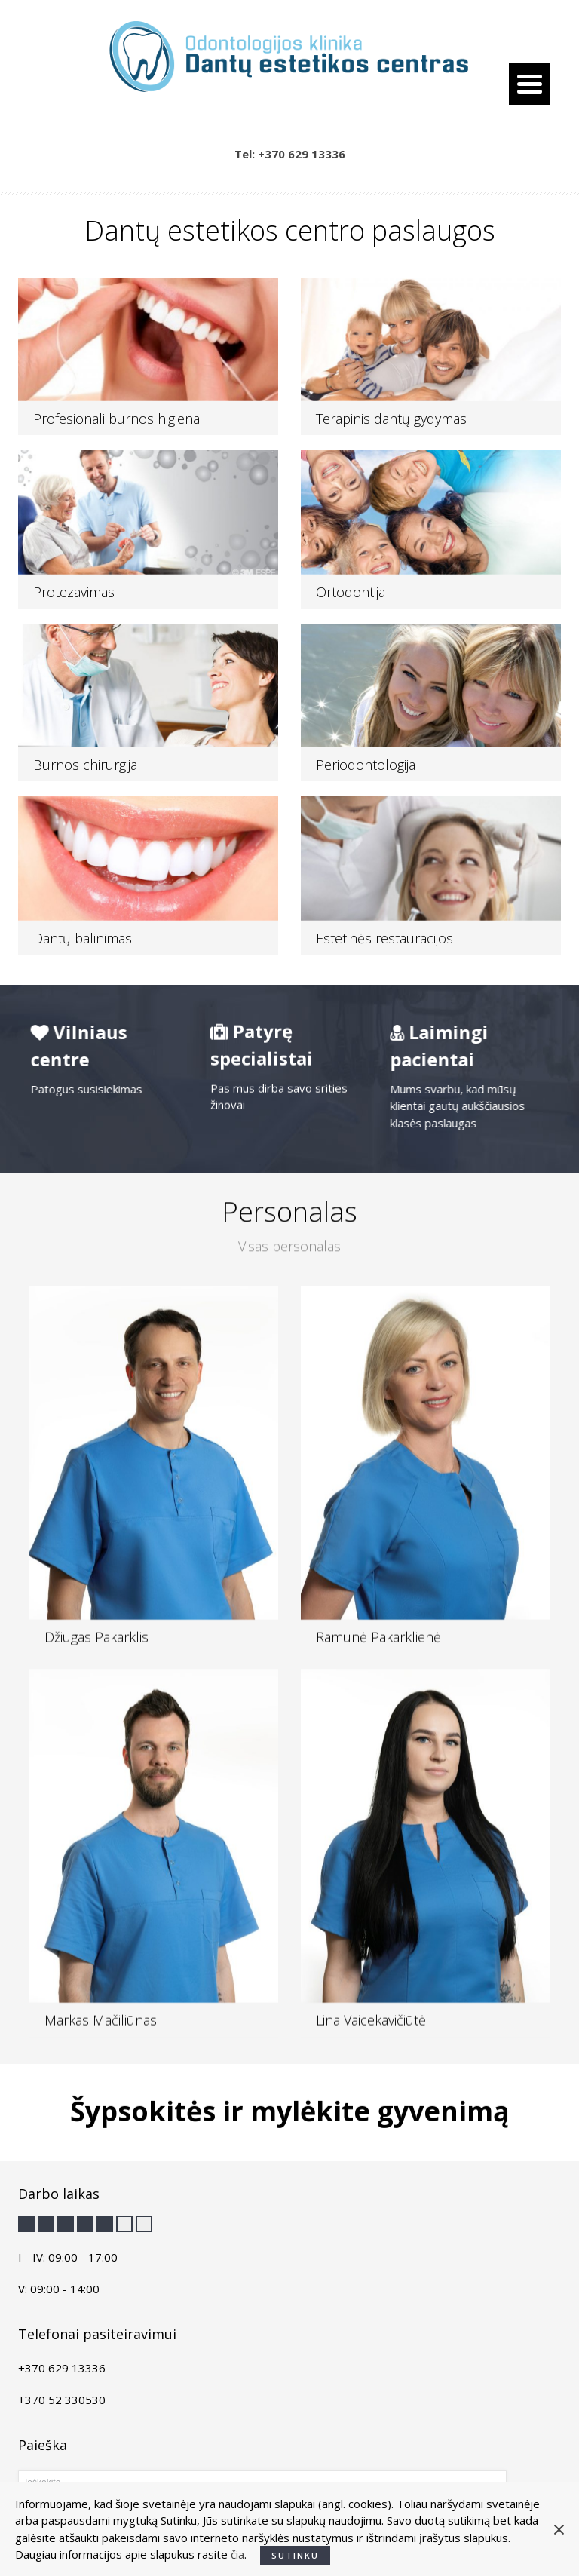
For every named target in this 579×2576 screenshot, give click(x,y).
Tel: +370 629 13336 (289, 153)
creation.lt (409, 2548)
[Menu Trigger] (529, 84)
